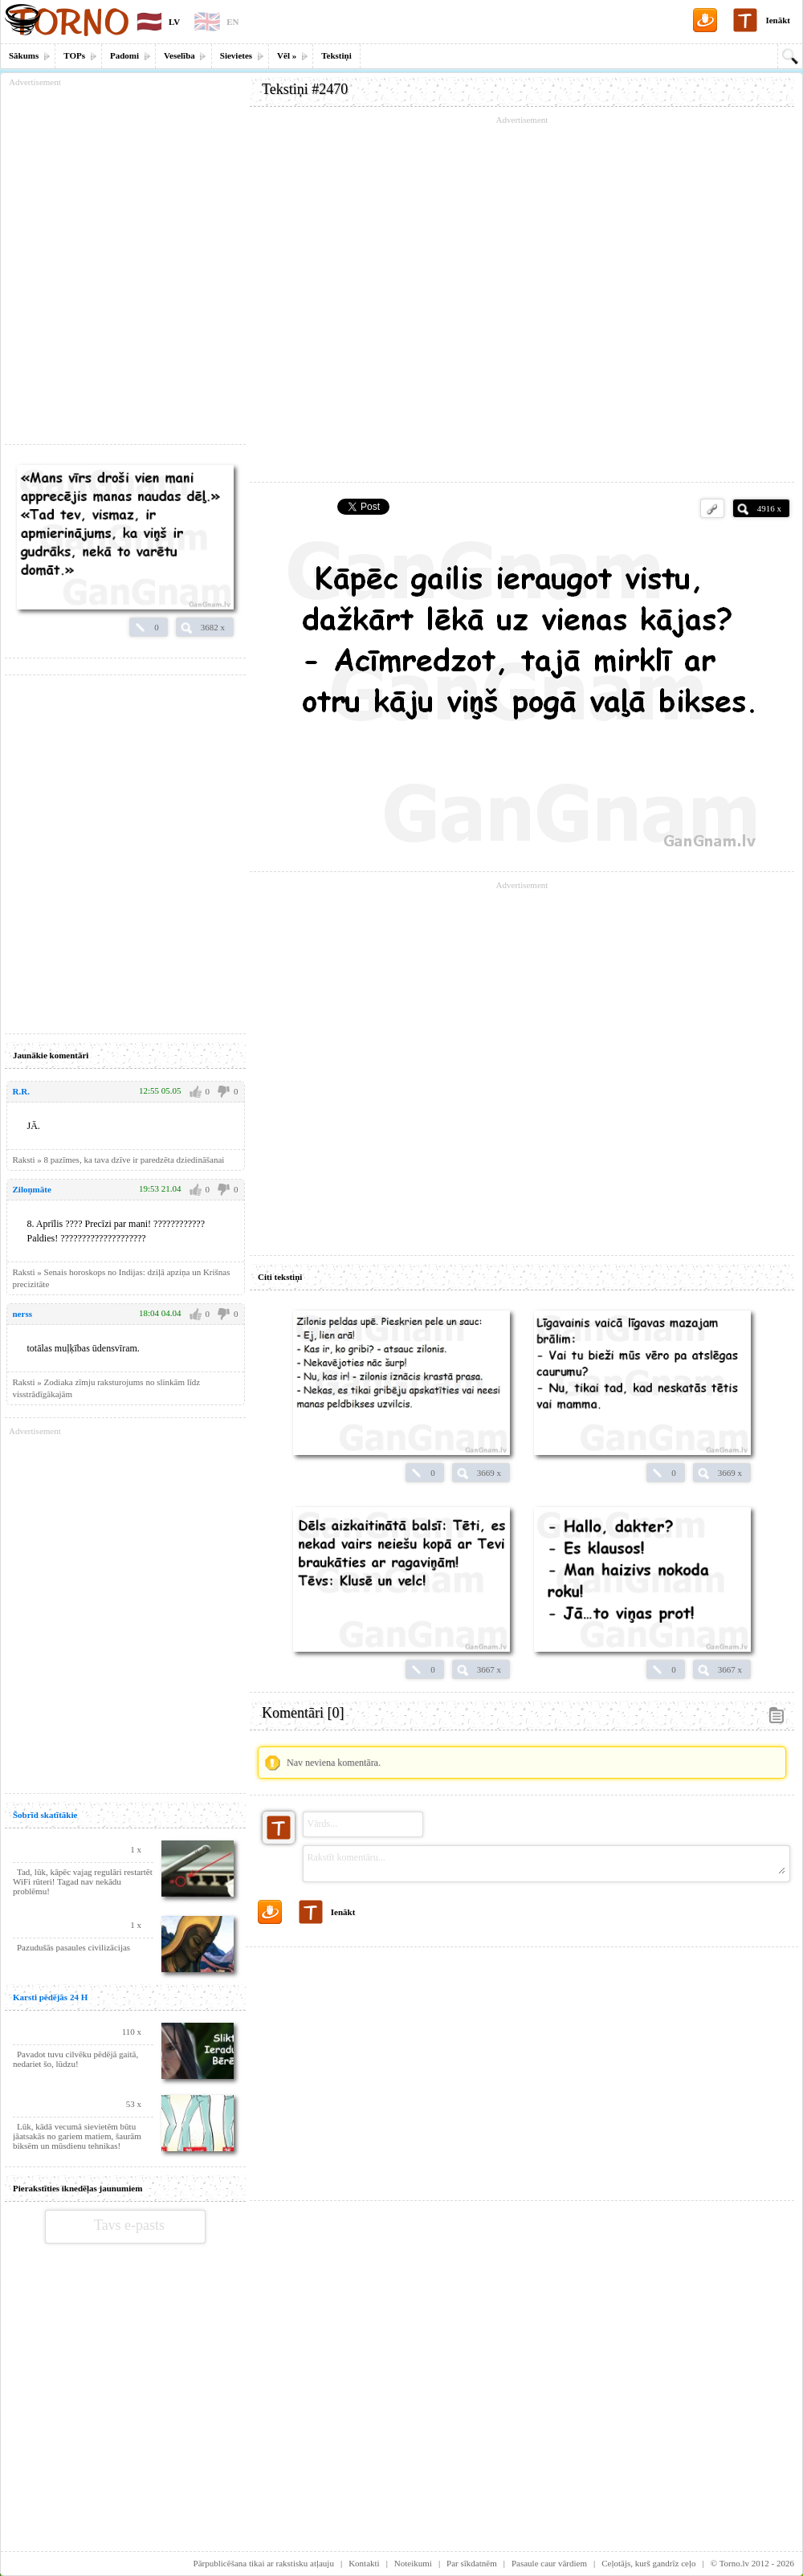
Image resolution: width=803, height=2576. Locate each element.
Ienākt (777, 20)
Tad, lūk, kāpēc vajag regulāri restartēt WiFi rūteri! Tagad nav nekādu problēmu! (83, 1881)
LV (174, 21)
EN (232, 21)
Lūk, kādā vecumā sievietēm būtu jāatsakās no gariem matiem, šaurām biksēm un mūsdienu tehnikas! (77, 2136)
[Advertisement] (522, 2067)
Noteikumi (413, 2563)
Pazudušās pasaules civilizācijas (73, 1947)
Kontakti (364, 2563)
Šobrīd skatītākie (45, 1815)
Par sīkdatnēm (471, 2563)
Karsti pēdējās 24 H (50, 1997)
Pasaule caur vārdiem (549, 2563)
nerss (22, 1314)
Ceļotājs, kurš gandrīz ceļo (648, 2563)
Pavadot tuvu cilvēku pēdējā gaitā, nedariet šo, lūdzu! (75, 2059)
